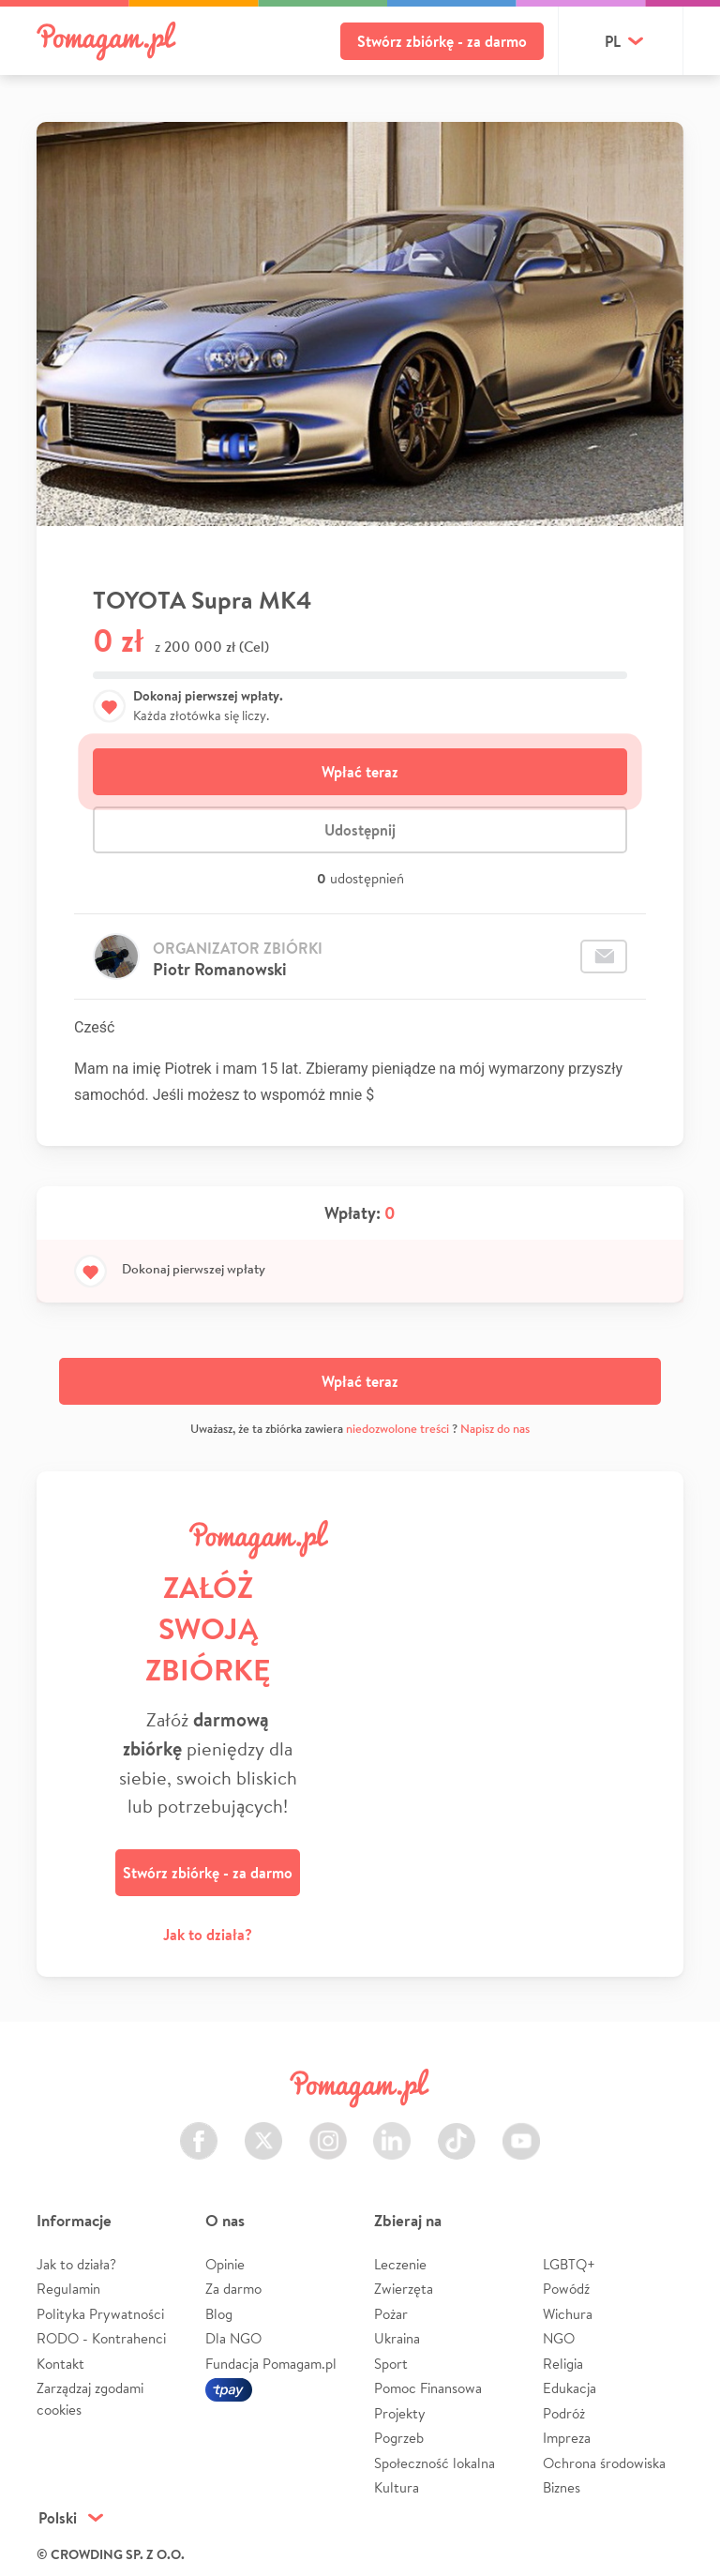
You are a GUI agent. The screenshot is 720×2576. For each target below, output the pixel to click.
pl (613, 41)
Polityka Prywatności (100, 2314)
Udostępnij (360, 830)
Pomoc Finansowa (428, 2388)
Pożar (391, 2314)
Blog (218, 2314)
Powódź (566, 2288)
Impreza (567, 2438)
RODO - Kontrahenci (101, 2338)
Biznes (561, 2487)
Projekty (400, 2413)
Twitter (263, 2130)
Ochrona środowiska (604, 2463)
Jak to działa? (207, 1934)
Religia (563, 2364)
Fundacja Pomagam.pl (271, 2364)
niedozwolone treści (397, 1429)
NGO (559, 2338)
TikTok (456, 2130)
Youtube (521, 2130)
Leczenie (400, 2264)
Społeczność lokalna (434, 2463)
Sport (391, 2364)
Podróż (564, 2413)
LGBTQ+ (569, 2264)
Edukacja (569, 2388)
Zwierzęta (403, 2288)
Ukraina (397, 2338)
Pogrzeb (399, 2438)
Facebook (199, 2130)
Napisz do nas (495, 1429)
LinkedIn (392, 2130)
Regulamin (68, 2288)
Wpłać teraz (360, 771)
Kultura (396, 2487)
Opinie (225, 2264)
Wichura (567, 2314)
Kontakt (60, 2364)
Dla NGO (233, 2338)
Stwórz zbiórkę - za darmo (442, 41)
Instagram (328, 2130)
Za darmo (233, 2288)
